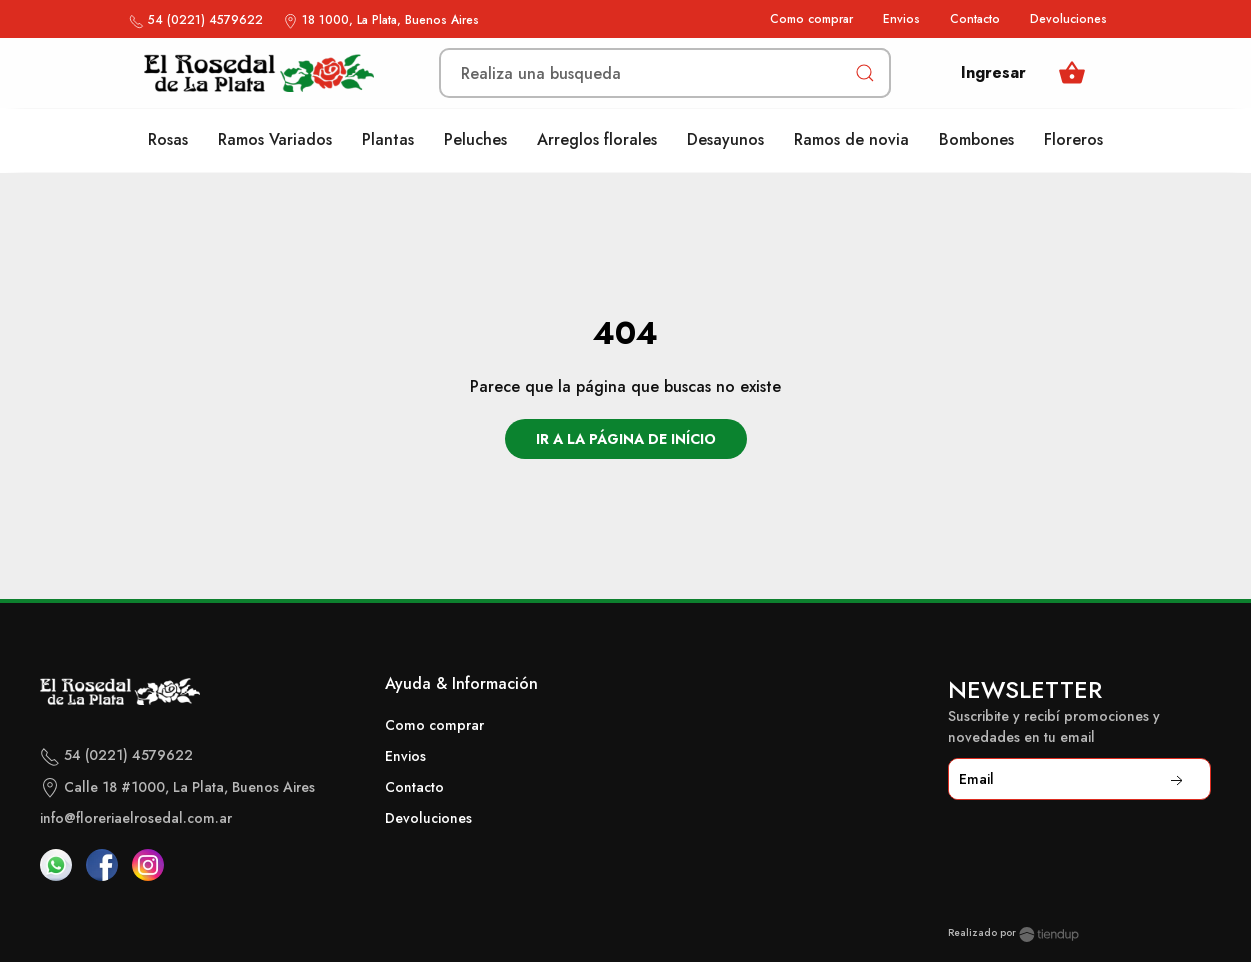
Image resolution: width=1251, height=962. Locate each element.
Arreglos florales (597, 139)
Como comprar (811, 19)
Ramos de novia (851, 139)
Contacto (975, 19)
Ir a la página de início (626, 439)
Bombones (976, 139)
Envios (901, 19)
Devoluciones (1068, 19)
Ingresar (993, 72)
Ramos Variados (275, 139)
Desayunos (725, 139)
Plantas (388, 139)
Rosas (168, 139)
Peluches (475, 139)
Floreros (1073, 139)
